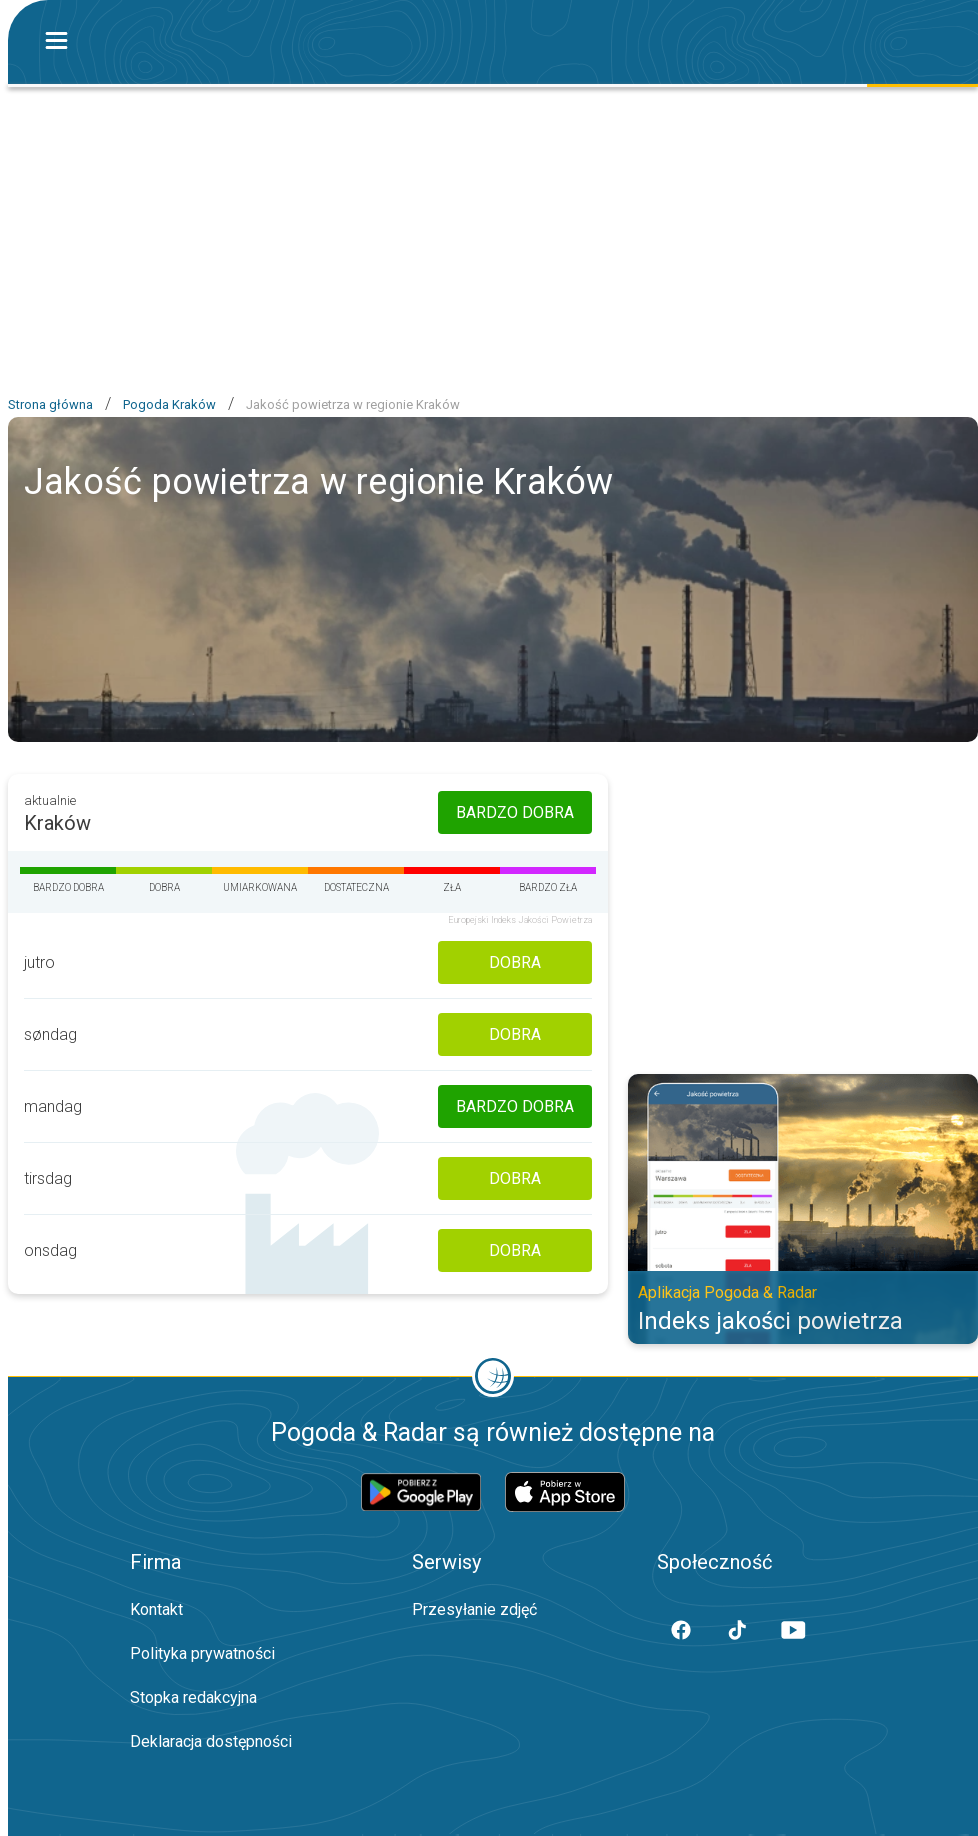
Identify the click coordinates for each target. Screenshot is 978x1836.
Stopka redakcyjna (193, 1697)
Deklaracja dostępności (211, 1741)
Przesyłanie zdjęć (474, 1609)
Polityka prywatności (202, 1653)
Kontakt (156, 1609)
